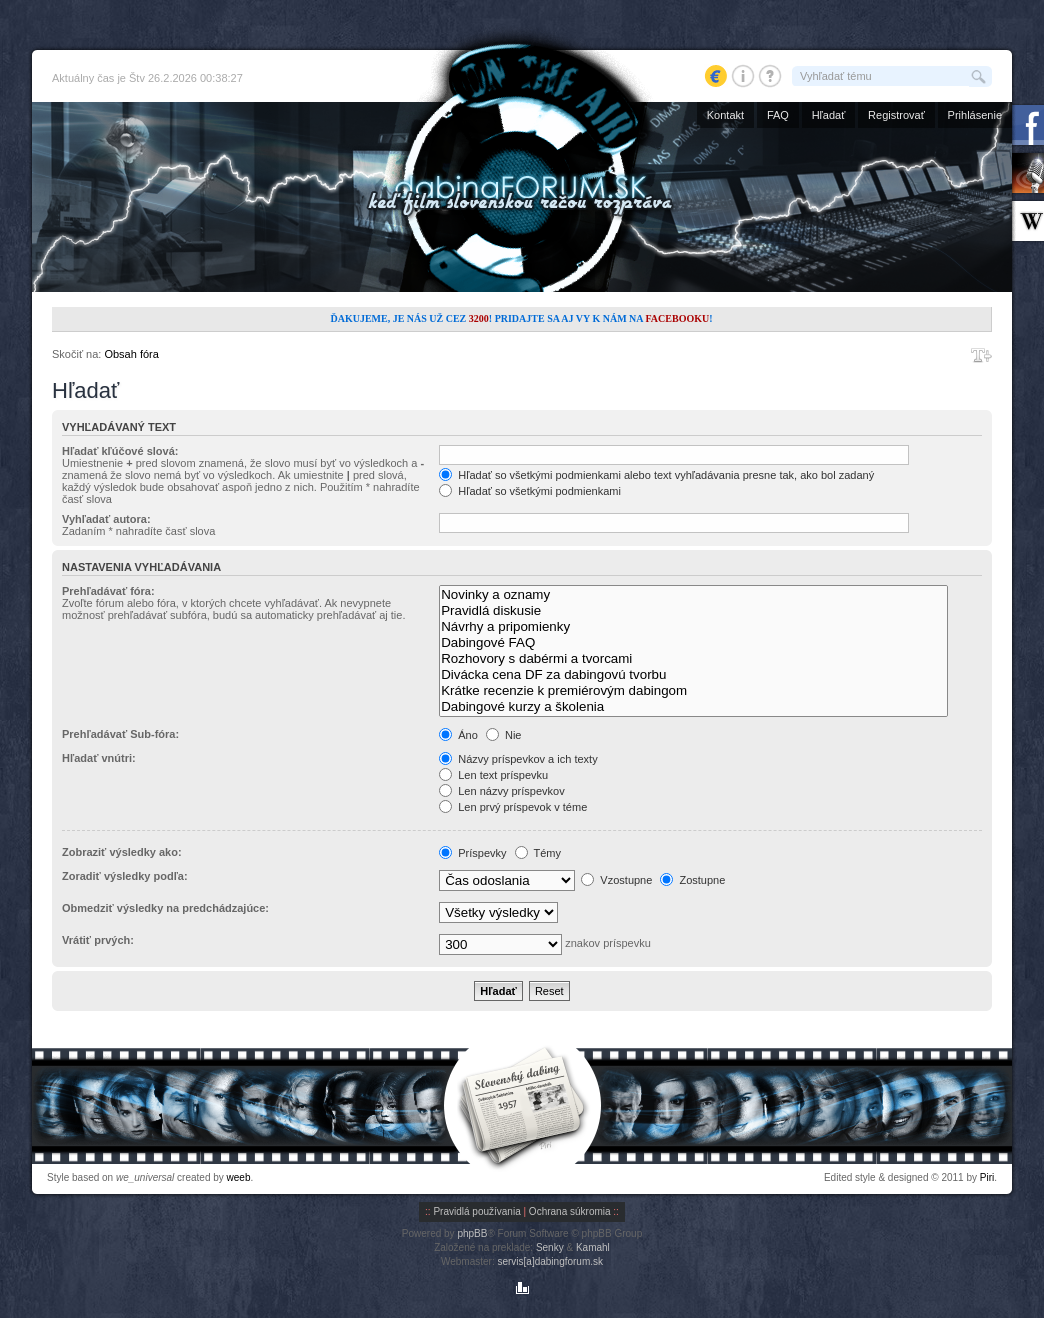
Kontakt (725, 115)
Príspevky (472, 853)
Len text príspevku (493, 775)
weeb (239, 1177)
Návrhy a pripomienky (693, 627)
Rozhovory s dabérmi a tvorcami (693, 659)
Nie (504, 735)
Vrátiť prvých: (98, 940)
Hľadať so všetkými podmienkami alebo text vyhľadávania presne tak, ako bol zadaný (656, 475)
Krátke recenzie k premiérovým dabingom (693, 691)
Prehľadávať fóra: (108, 591)
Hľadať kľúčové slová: (120, 451)
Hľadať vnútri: (99, 758)
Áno (458, 735)
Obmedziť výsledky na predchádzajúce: (165, 908)
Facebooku (677, 318)
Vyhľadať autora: (106, 519)
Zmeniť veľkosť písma (981, 355)
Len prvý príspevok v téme (513, 807)
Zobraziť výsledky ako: (122, 852)
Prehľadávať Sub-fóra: (120, 734)
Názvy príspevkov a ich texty (518, 759)
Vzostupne (616, 880)
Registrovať (896, 115)
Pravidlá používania (476, 1211)
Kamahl (593, 1247)
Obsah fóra (131, 354)
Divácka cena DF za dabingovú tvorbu (693, 675)
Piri (987, 1177)
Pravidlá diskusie (693, 611)
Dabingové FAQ (693, 643)
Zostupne (692, 880)
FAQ (778, 115)
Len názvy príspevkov (501, 791)
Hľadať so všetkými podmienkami (530, 491)
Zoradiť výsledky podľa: (125, 876)
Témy (538, 853)
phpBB (472, 1233)
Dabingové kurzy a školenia (693, 707)
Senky (550, 1247)
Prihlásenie (975, 115)
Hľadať (829, 115)
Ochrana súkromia (570, 1211)
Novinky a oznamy (693, 595)
